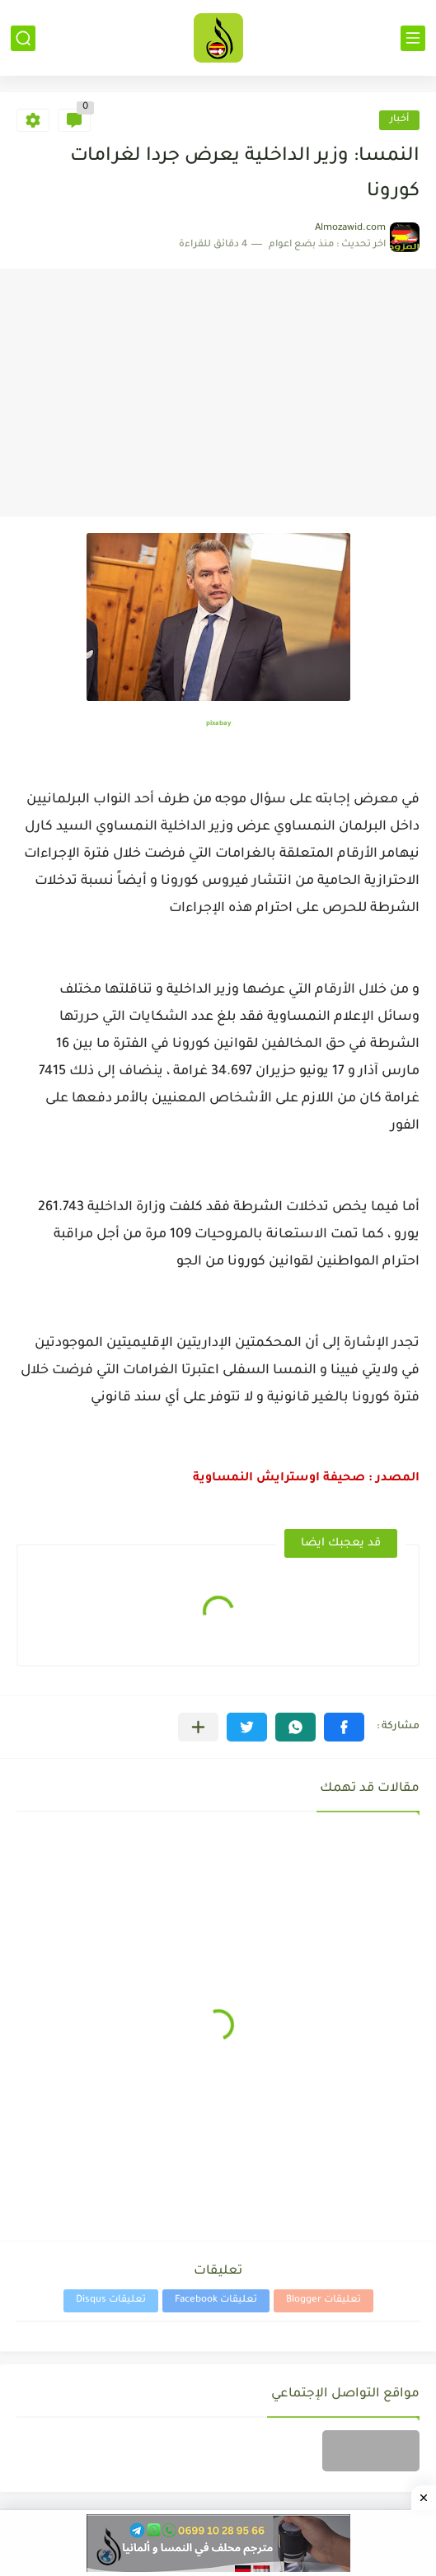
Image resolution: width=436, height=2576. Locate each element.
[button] (344, 1727)
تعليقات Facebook (216, 2300)
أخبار (399, 120)
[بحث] (23, 38)
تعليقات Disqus (111, 2300)
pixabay (218, 723)
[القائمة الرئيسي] (413, 38)
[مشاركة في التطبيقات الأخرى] (198, 1727)
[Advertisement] (218, 393)
